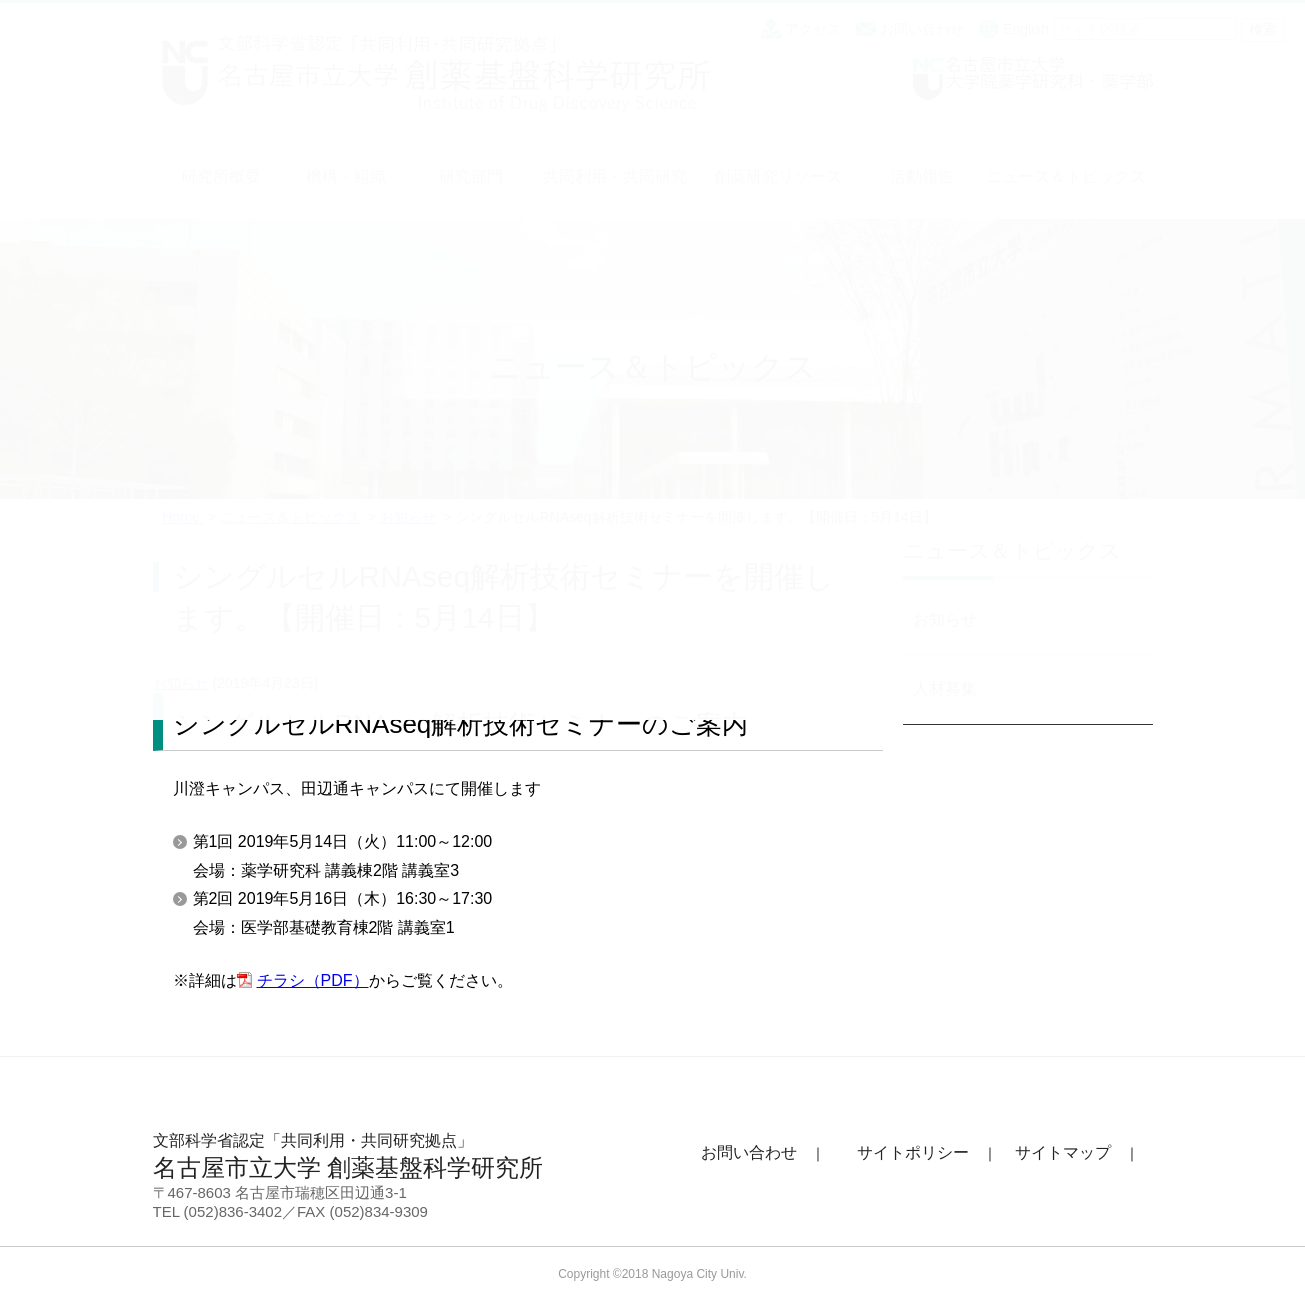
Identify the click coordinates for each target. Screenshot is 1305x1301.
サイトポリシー (913, 1152)
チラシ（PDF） (313, 980)
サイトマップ (1063, 1152)
